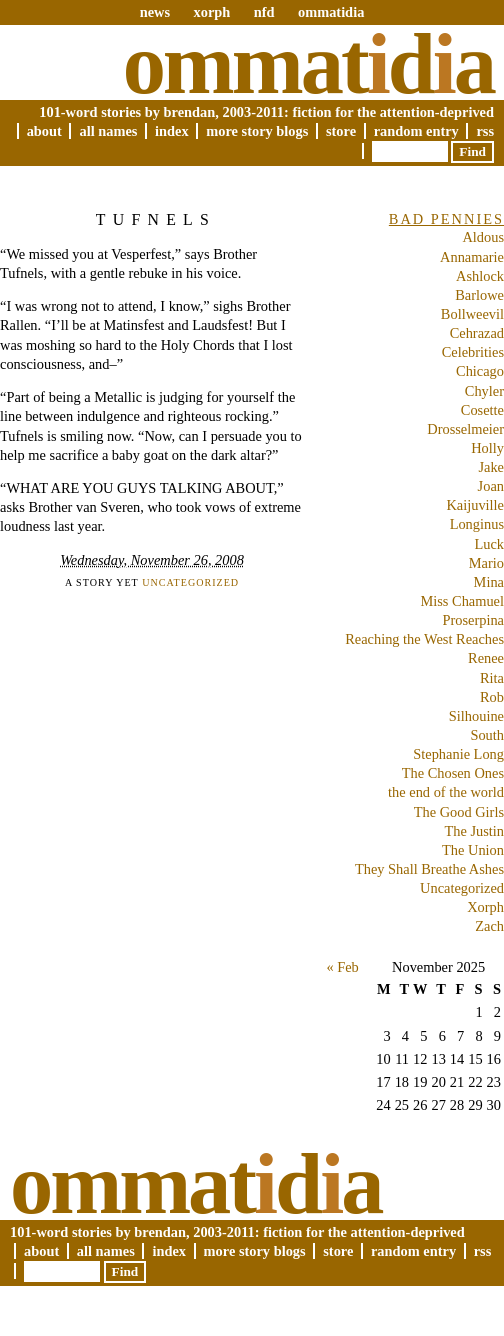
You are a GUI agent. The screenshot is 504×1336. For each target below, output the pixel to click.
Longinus (477, 524)
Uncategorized (190, 582)
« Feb (342, 967)
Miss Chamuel (462, 601)
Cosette (482, 410)
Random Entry (416, 131)
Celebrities (473, 352)
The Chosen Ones (453, 773)
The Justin (474, 831)
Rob (492, 697)
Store (341, 131)
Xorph (485, 907)
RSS (485, 131)
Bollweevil (472, 314)
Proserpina (473, 620)
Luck (489, 544)
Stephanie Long (458, 754)
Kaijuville (475, 505)
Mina (489, 582)
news (155, 12)
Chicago (480, 371)
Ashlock (480, 276)
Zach (489, 926)
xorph (211, 12)
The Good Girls (459, 812)
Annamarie (472, 257)
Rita (492, 678)
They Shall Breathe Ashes (429, 869)
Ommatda (308, 64)
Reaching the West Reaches (424, 639)
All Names (108, 131)
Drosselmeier (465, 429)
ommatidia (331, 12)
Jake (491, 467)
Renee (486, 658)
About (44, 131)
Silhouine (476, 716)
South (487, 735)
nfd (264, 12)
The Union (473, 850)
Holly (487, 448)
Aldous (483, 237)
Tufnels (156, 219)
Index (172, 131)
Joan (491, 486)
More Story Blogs (257, 131)
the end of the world (446, 792)
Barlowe (479, 295)
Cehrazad (477, 333)
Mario (486, 563)
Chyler (484, 391)
